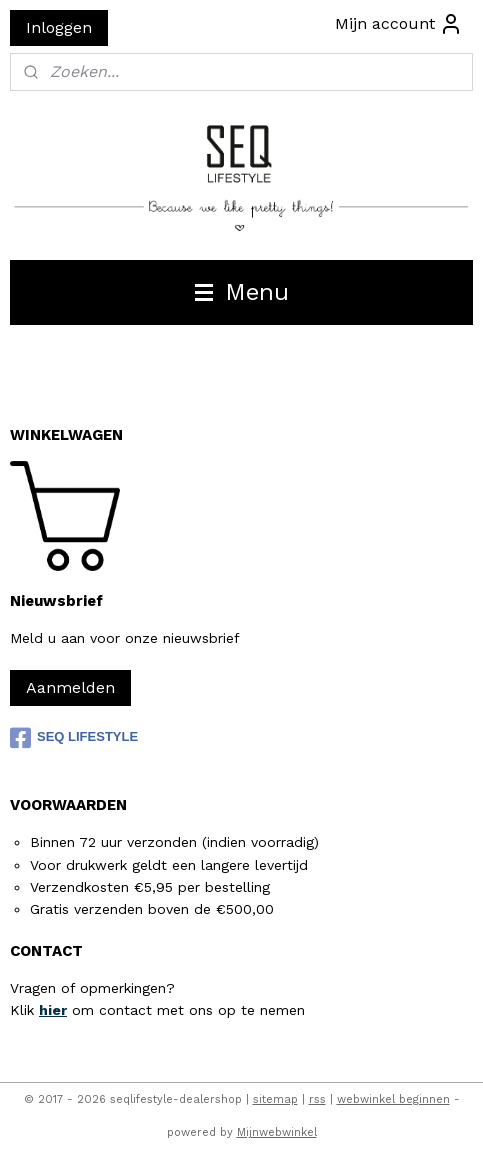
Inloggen (59, 27)
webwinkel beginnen (393, 1099)
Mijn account (399, 24)
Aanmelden (70, 687)
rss (317, 1099)
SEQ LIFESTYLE (74, 738)
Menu (242, 292)
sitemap (275, 1099)
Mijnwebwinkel (277, 1132)
